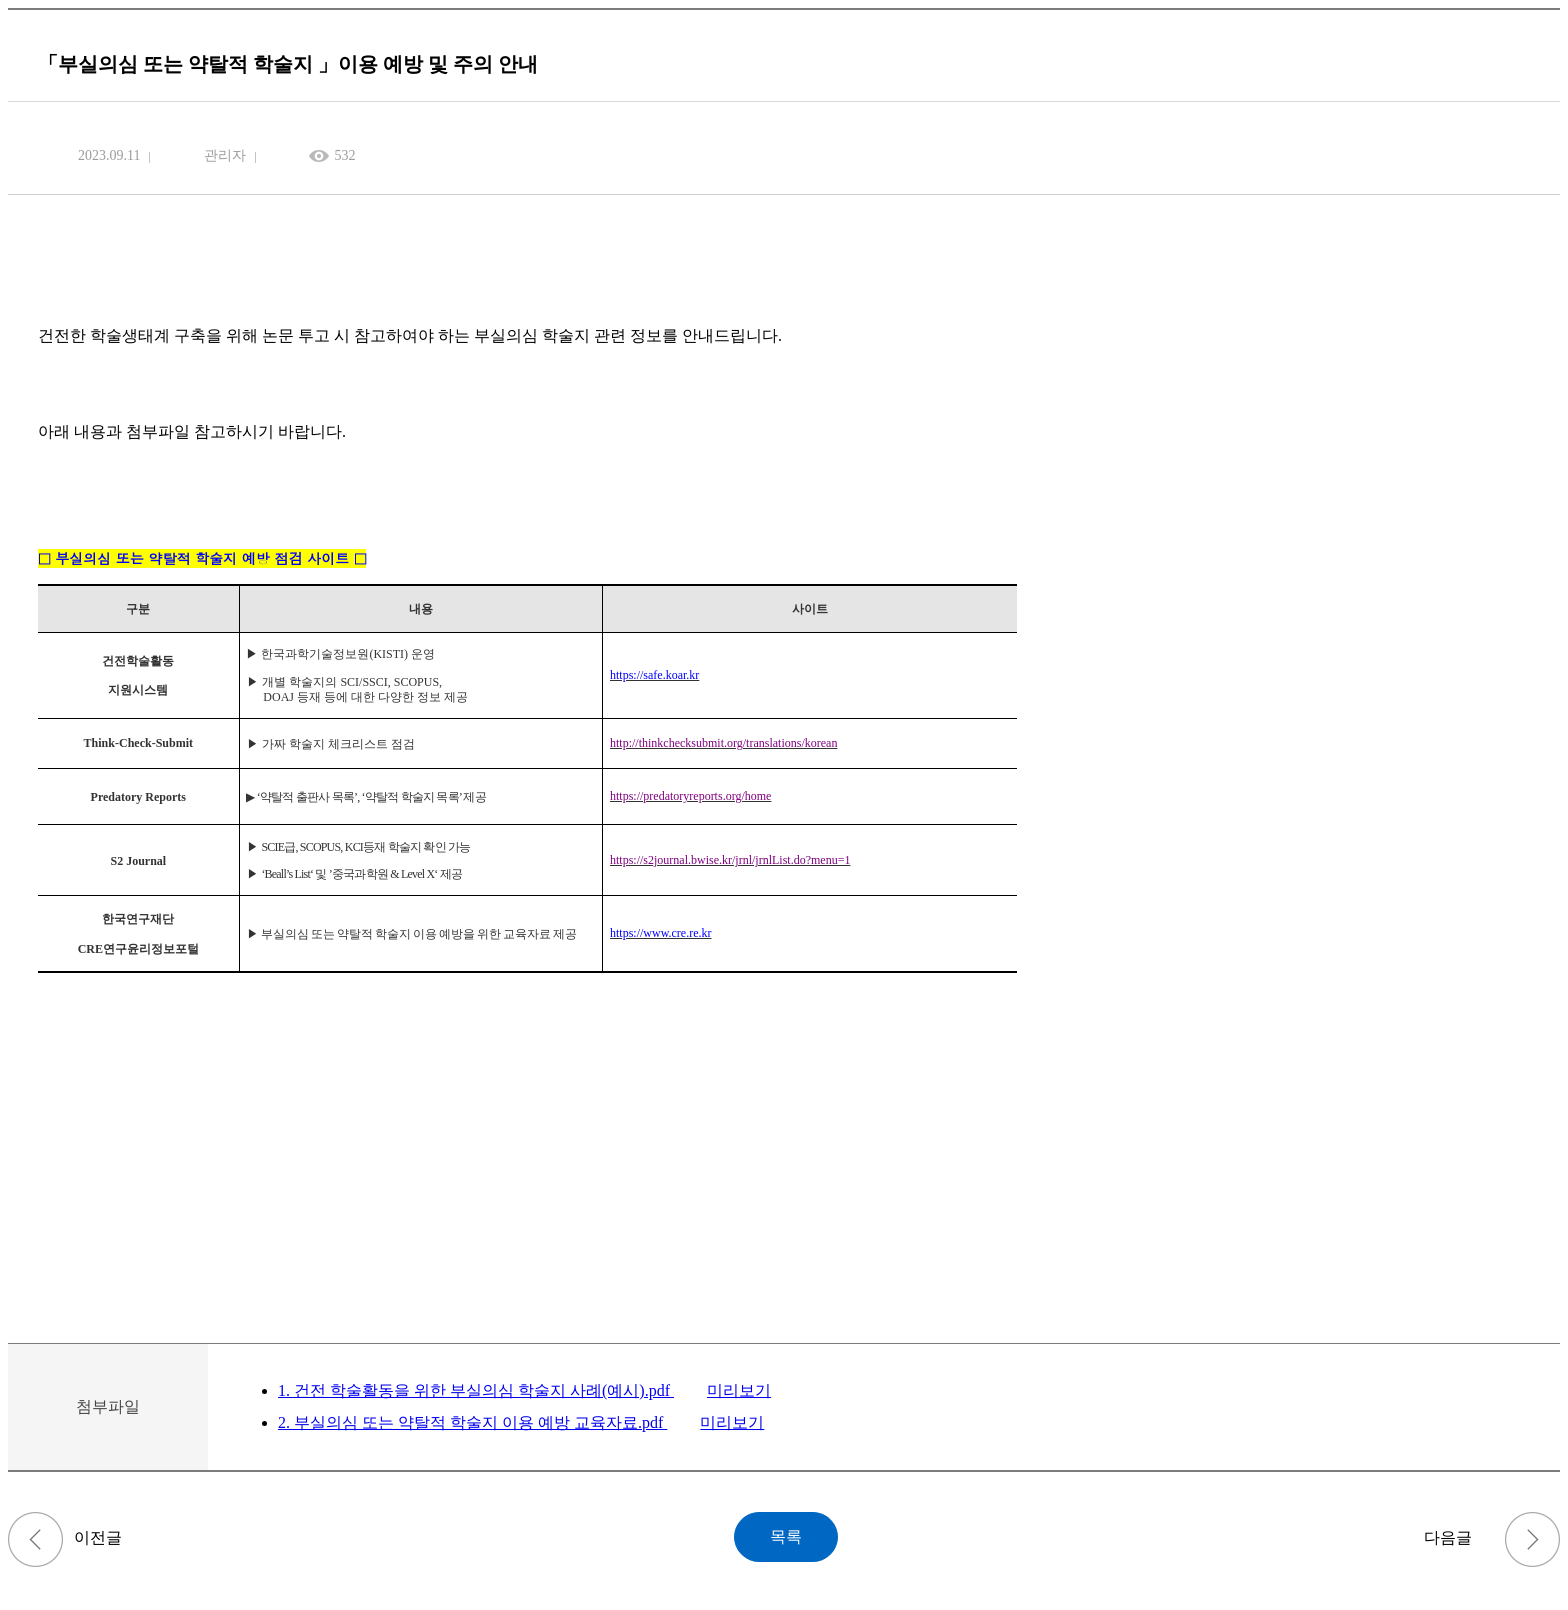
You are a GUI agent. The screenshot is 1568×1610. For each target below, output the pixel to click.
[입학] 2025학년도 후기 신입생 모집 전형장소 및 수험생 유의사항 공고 (35, 1539)
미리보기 (739, 1390)
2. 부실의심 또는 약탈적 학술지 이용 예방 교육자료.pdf (472, 1422)
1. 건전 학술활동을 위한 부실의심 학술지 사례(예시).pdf (476, 1390)
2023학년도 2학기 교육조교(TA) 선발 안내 (1532, 1539)
